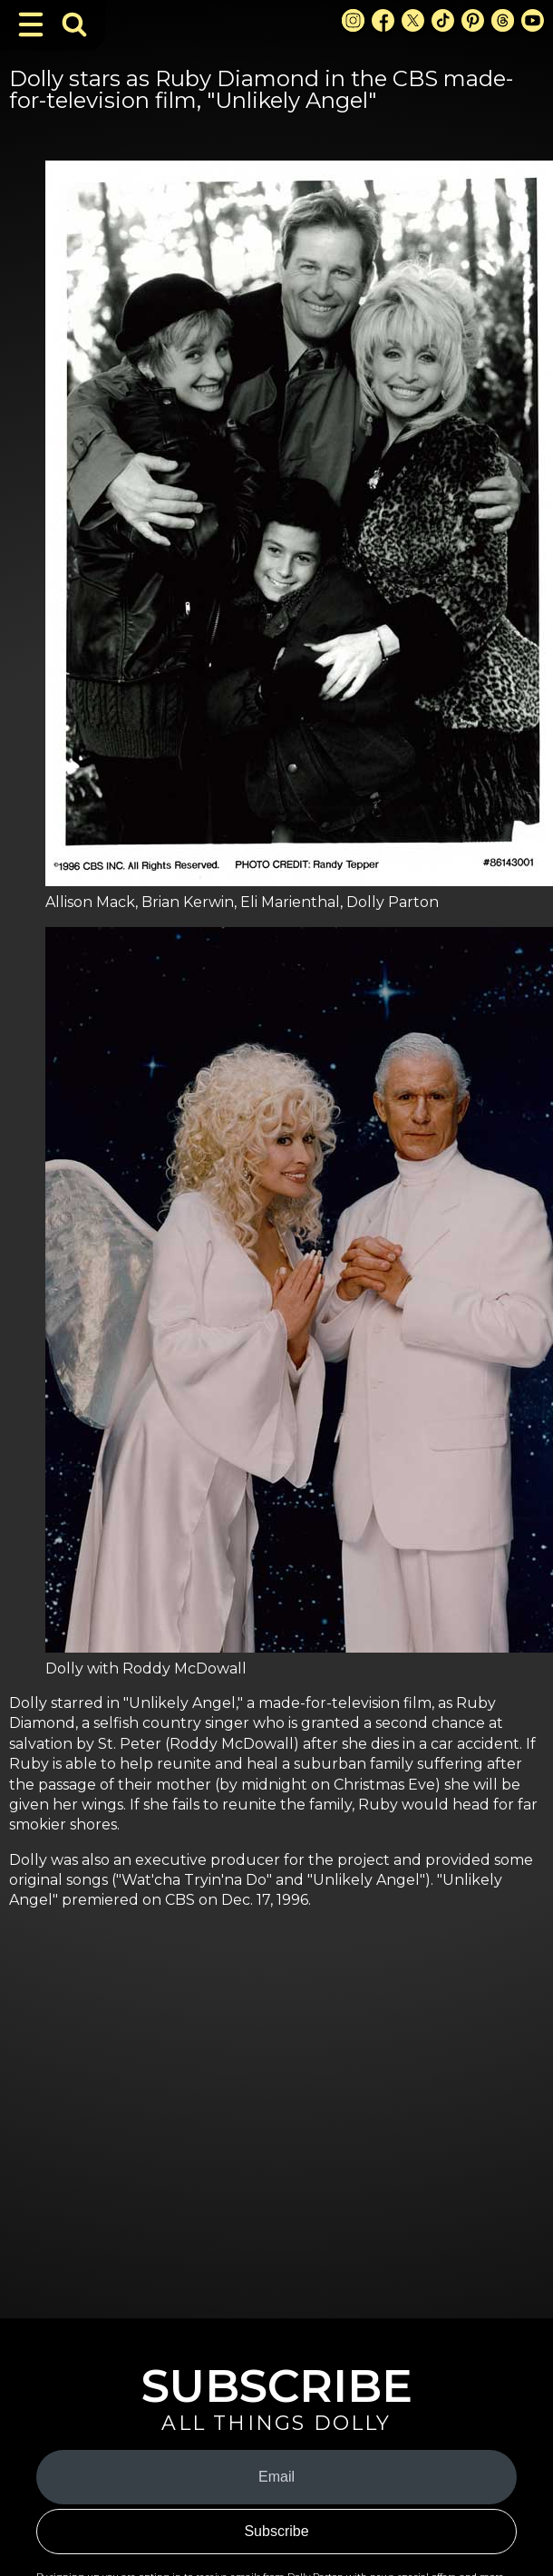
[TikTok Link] (443, 20)
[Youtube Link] (532, 20)
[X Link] (413, 20)
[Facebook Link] (383, 20)
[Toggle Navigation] (31, 24)
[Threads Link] (502, 20)
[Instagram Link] (353, 20)
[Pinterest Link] (472, 20)
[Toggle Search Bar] (74, 24)
